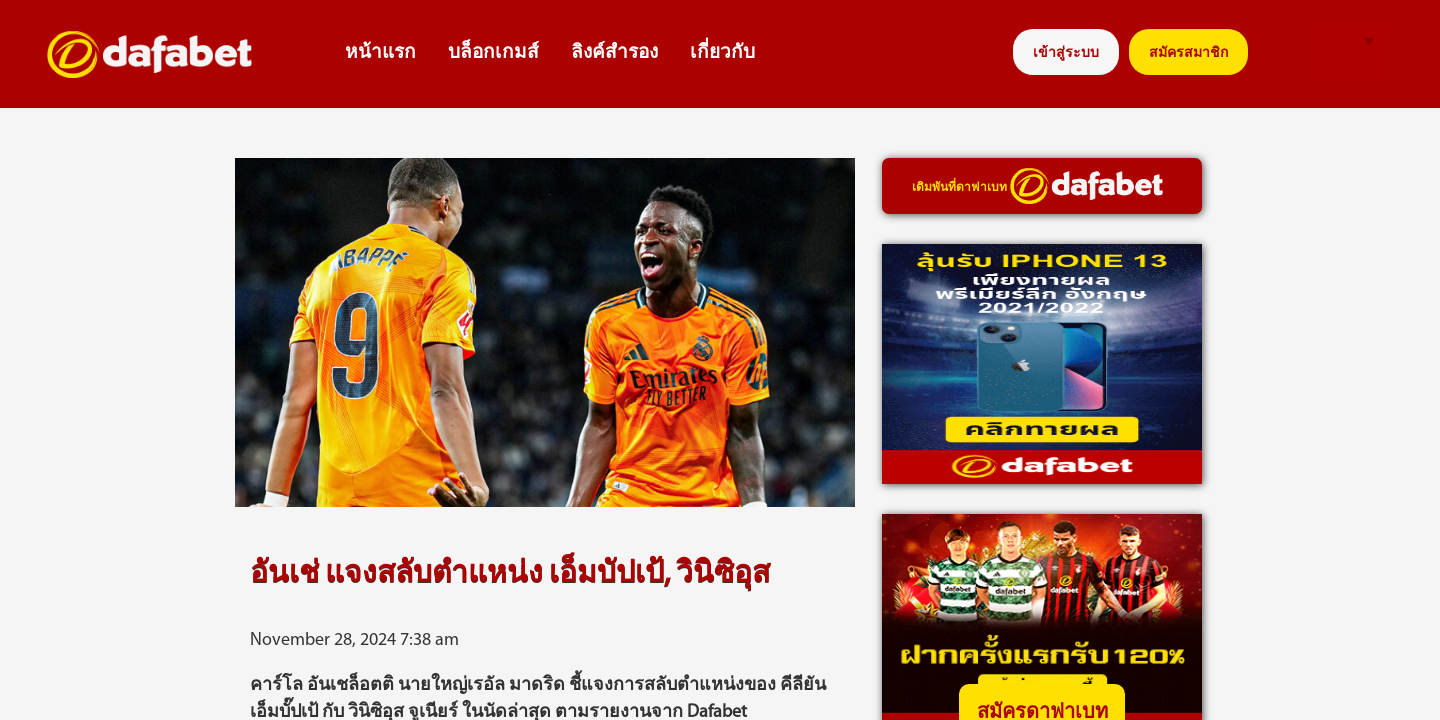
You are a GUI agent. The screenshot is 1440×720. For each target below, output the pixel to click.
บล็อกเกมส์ (493, 53)
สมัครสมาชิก (1188, 53)
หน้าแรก (380, 53)
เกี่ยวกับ (722, 53)
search (1286, 52)
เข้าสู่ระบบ (1066, 53)
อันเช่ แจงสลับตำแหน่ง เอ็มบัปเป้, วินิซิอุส (510, 574)
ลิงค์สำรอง (614, 53)
